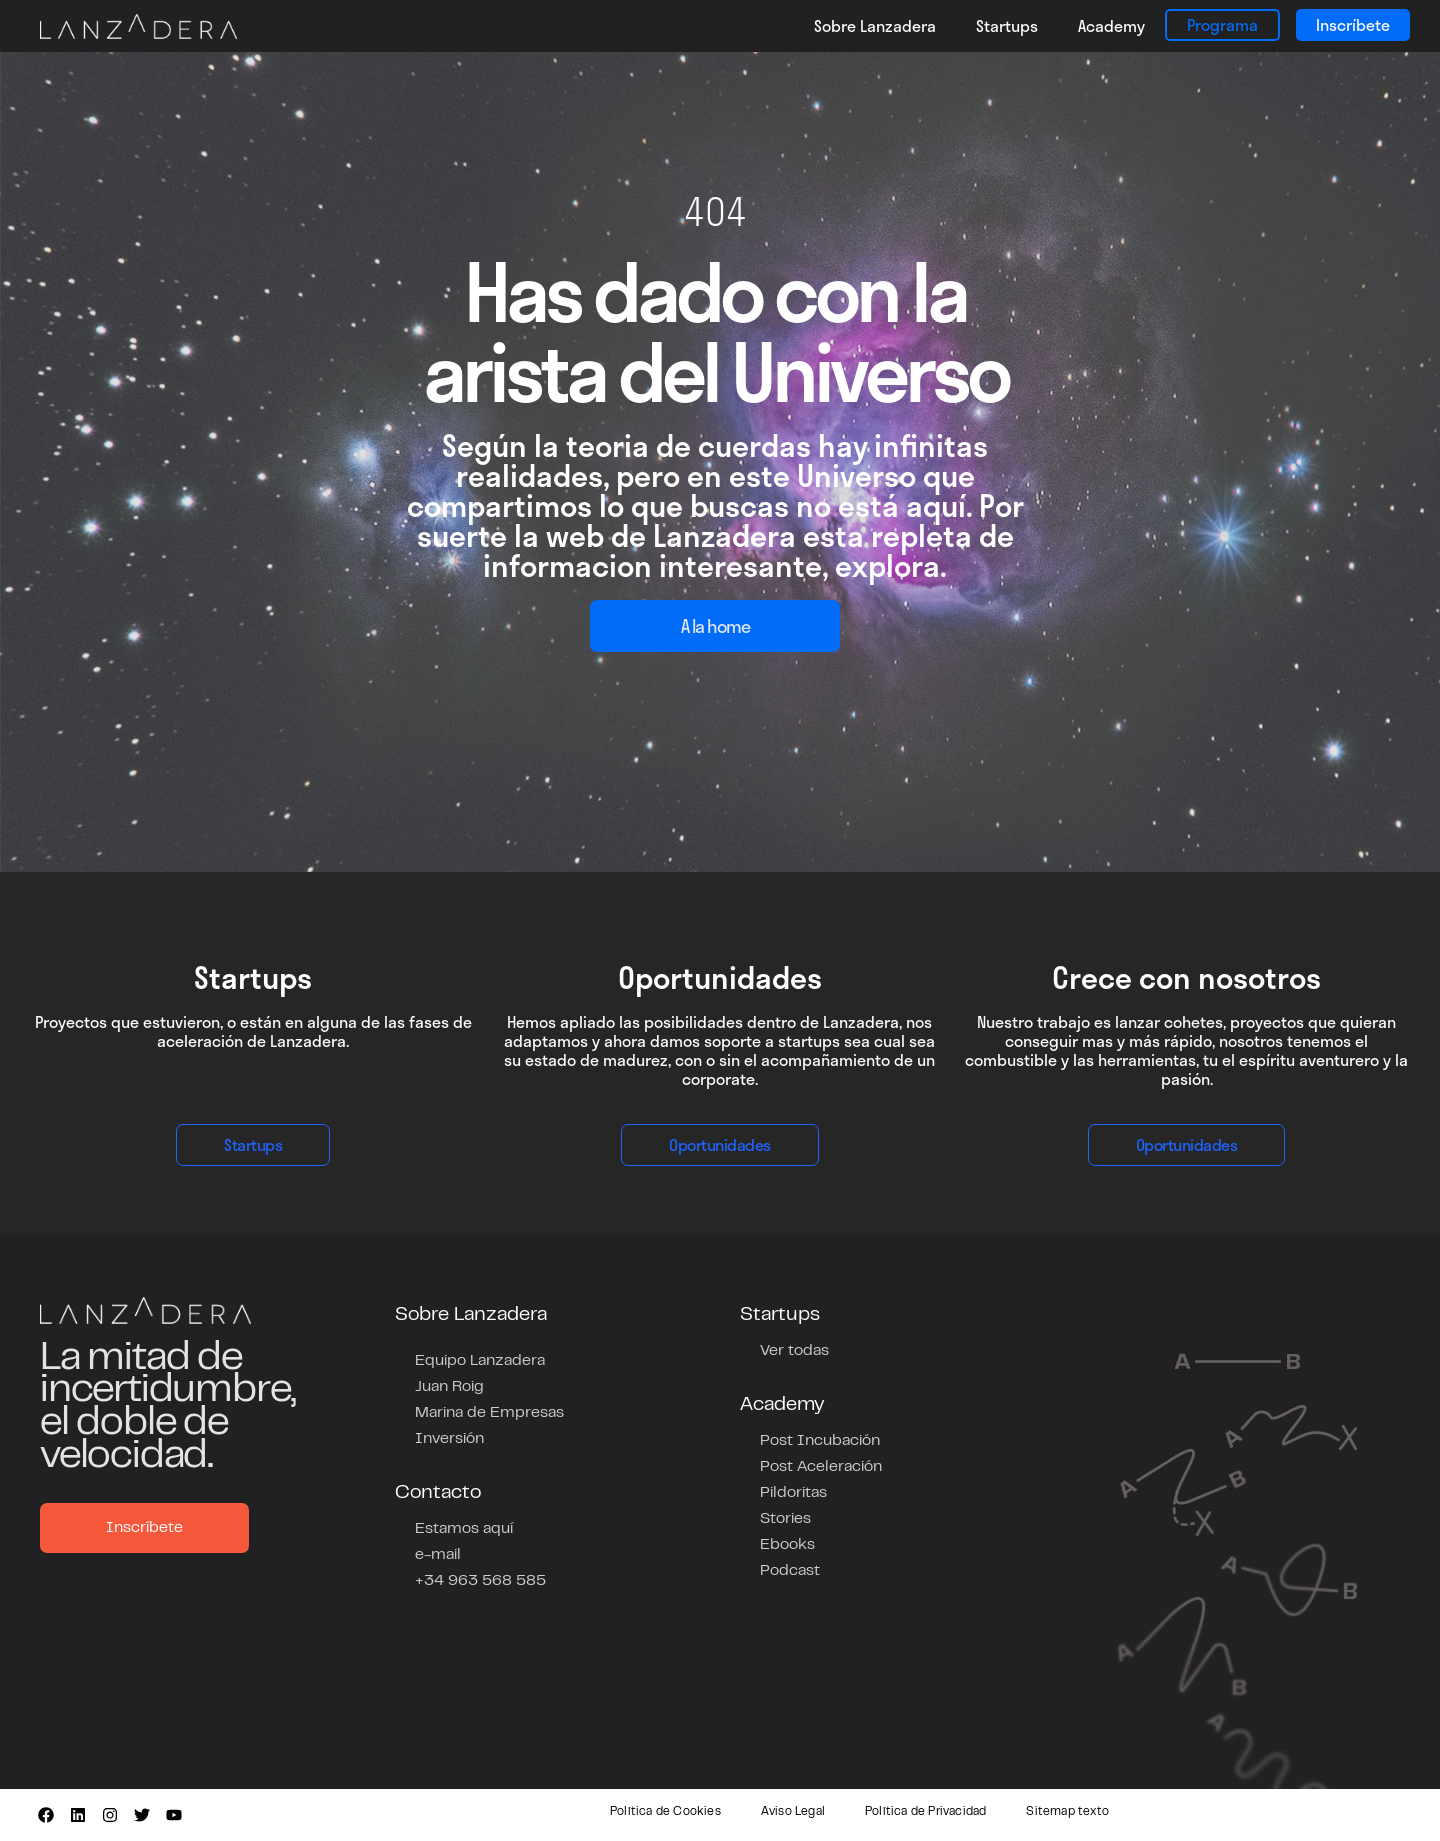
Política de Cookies (665, 1812)
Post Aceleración (821, 1467)
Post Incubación (820, 1441)
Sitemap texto (1067, 1812)
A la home (715, 626)
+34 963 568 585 (480, 1581)
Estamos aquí (464, 1529)
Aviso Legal (793, 1812)
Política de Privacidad (925, 1812)
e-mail (438, 1555)
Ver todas (794, 1351)
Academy (1111, 25)
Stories (785, 1519)
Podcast (790, 1571)
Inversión (449, 1439)
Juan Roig (449, 1387)
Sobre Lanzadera (875, 25)
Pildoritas (793, 1493)
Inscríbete (1353, 24)
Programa (1222, 24)
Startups (1007, 25)
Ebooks (787, 1545)
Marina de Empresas (489, 1413)
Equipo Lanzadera (480, 1361)
